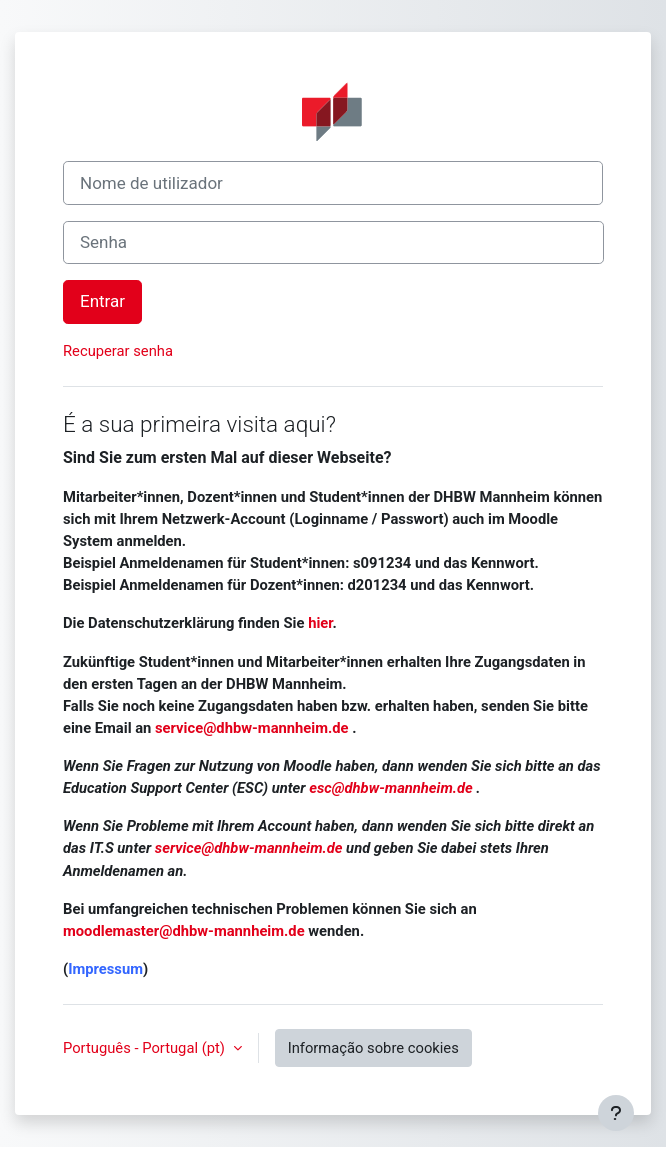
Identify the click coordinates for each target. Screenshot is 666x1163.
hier (320, 623)
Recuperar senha (118, 351)
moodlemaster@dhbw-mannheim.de (184, 931)
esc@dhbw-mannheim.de (391, 788)
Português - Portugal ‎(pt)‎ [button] (146, 1048)
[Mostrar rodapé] (616, 1113)
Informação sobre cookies (373, 1048)
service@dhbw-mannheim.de (253, 728)
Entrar (102, 301)
